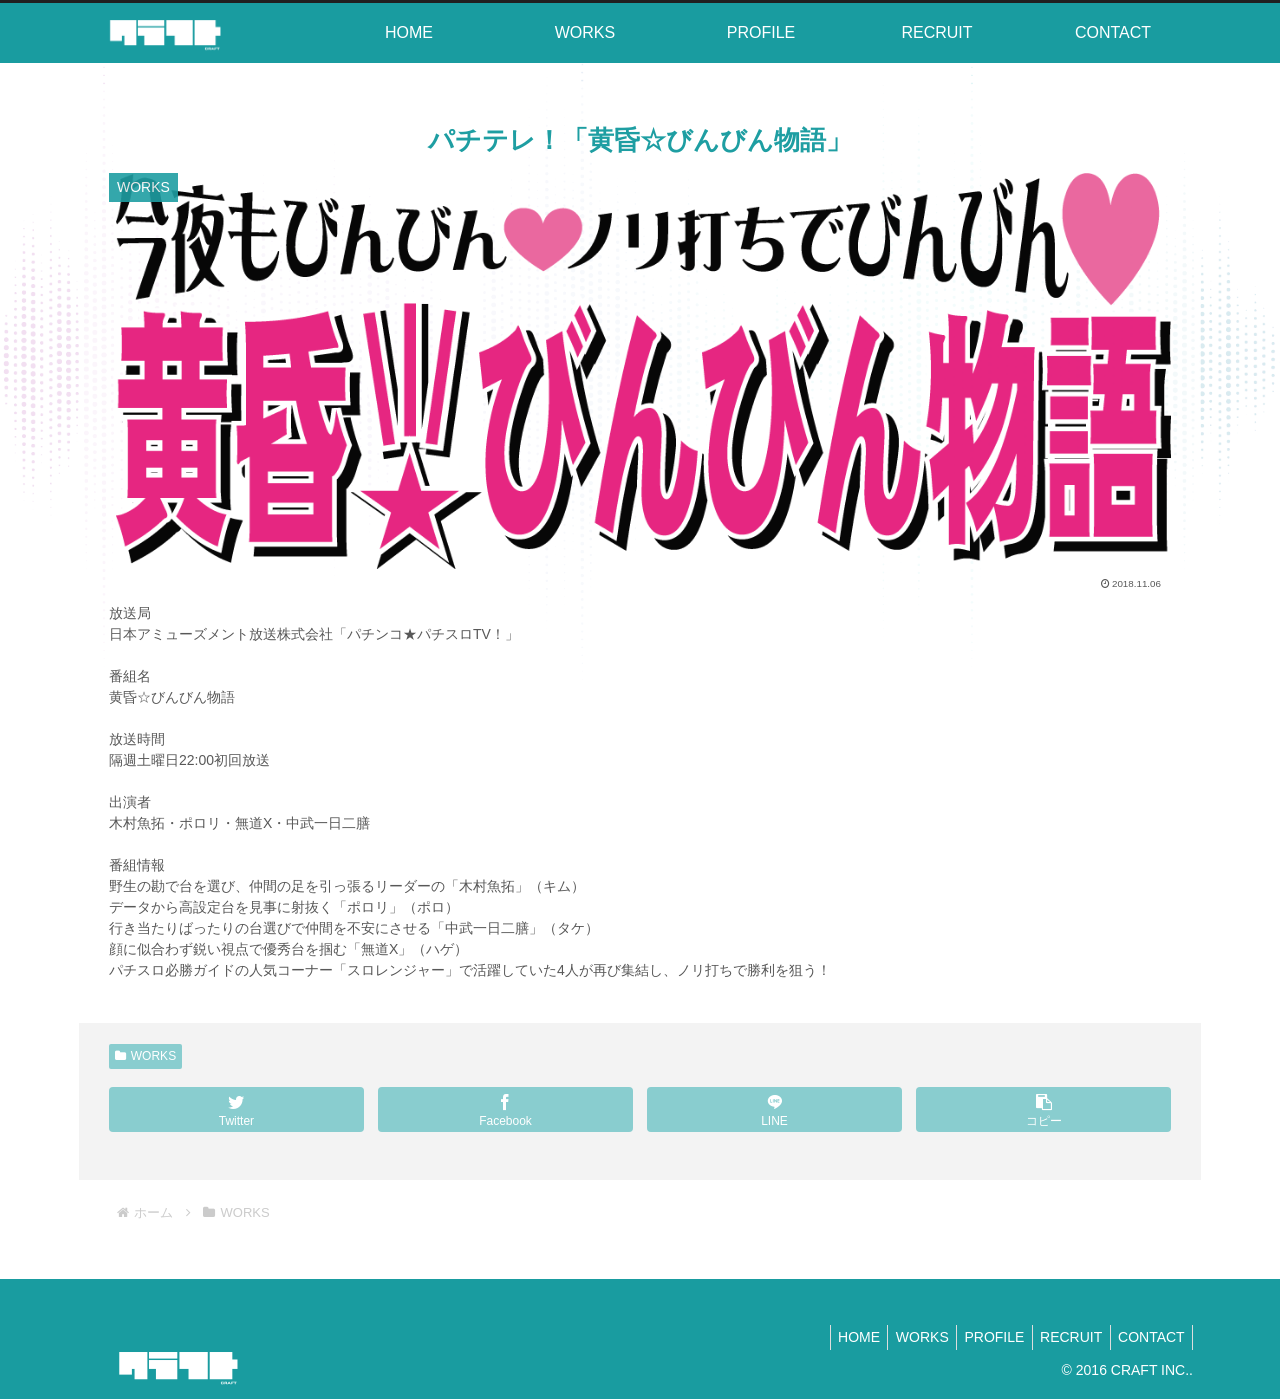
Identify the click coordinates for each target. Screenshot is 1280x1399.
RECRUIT (1063, 1337)
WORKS (145, 1056)
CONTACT (1148, 1337)
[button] (1043, 1109)
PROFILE (981, 1337)
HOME (835, 1337)
